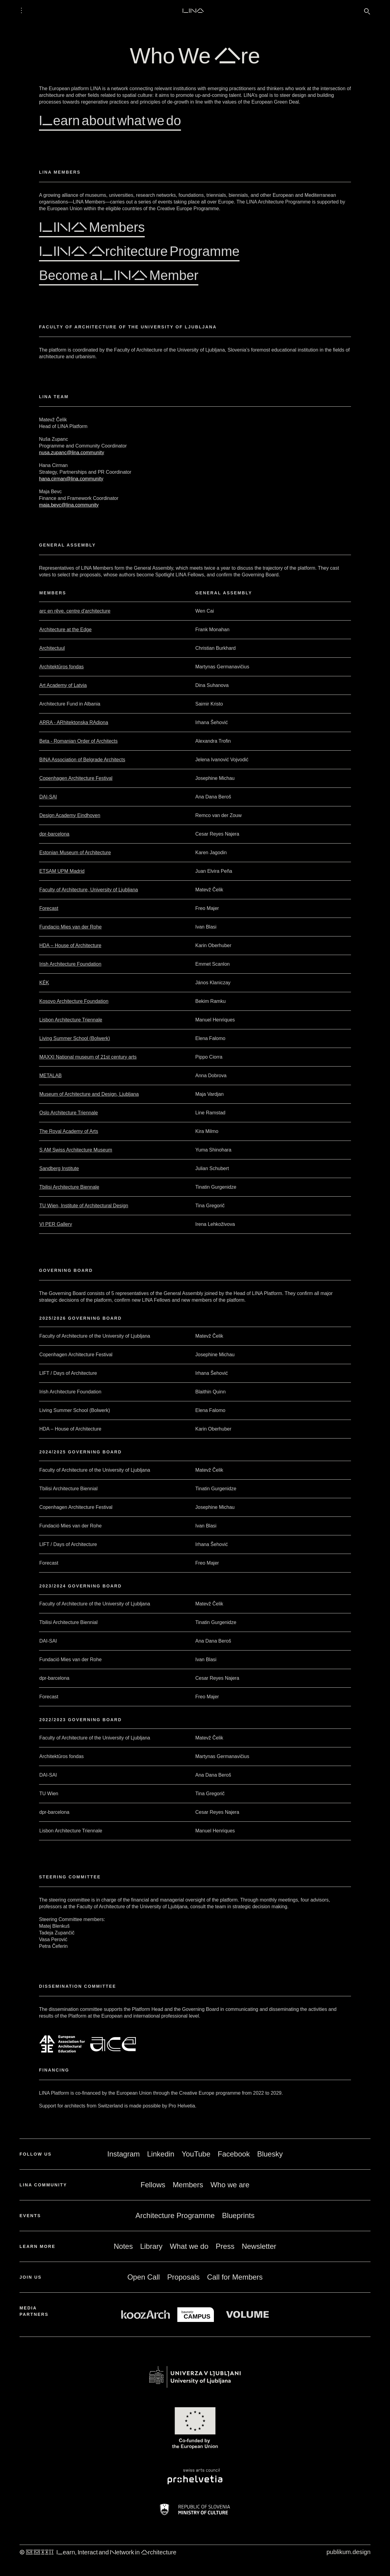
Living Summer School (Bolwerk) (74, 1038)
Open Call (143, 2277)
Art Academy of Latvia (63, 685)
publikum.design (348, 2552)
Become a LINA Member (118, 275)
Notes (123, 2246)
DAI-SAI (48, 796)
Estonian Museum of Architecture (75, 852)
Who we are (230, 2185)
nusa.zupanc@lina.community (71, 452)
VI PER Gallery (55, 1224)
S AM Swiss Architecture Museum (75, 1149)
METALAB (50, 1075)
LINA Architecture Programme (139, 250)
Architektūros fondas (61, 666)
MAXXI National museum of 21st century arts (87, 1057)
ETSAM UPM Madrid (61, 871)
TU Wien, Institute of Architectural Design (83, 1205)
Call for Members (235, 2277)
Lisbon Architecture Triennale (70, 1019)
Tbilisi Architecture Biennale (69, 1187)
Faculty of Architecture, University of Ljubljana (88, 889)
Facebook (234, 2154)
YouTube (196, 2154)
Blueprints (238, 2215)
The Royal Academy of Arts (68, 1131)
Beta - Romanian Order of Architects (78, 741)
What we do (189, 2246)
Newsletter (259, 2246)
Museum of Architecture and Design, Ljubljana (89, 1094)
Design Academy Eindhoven (69, 815)
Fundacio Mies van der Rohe (70, 926)
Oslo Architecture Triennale (68, 1112)
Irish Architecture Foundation (70, 964)
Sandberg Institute (59, 1168)
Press (225, 2246)
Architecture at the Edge (65, 629)
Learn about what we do (110, 120)
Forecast (48, 908)
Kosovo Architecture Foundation (73, 1001)
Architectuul (52, 648)
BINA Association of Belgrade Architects (82, 759)
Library (151, 2246)
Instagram (123, 2154)
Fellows (152, 2185)
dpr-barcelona (54, 834)
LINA (193, 10)
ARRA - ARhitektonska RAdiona (73, 722)
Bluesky (270, 2154)
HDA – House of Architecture (70, 945)
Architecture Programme (175, 2215)
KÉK (44, 982)
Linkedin (160, 2154)
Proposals (183, 2277)
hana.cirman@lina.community (71, 478)
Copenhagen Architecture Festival (75, 778)
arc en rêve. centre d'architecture (74, 611)
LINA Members (92, 226)
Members (188, 2185)
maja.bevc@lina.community (69, 505)
